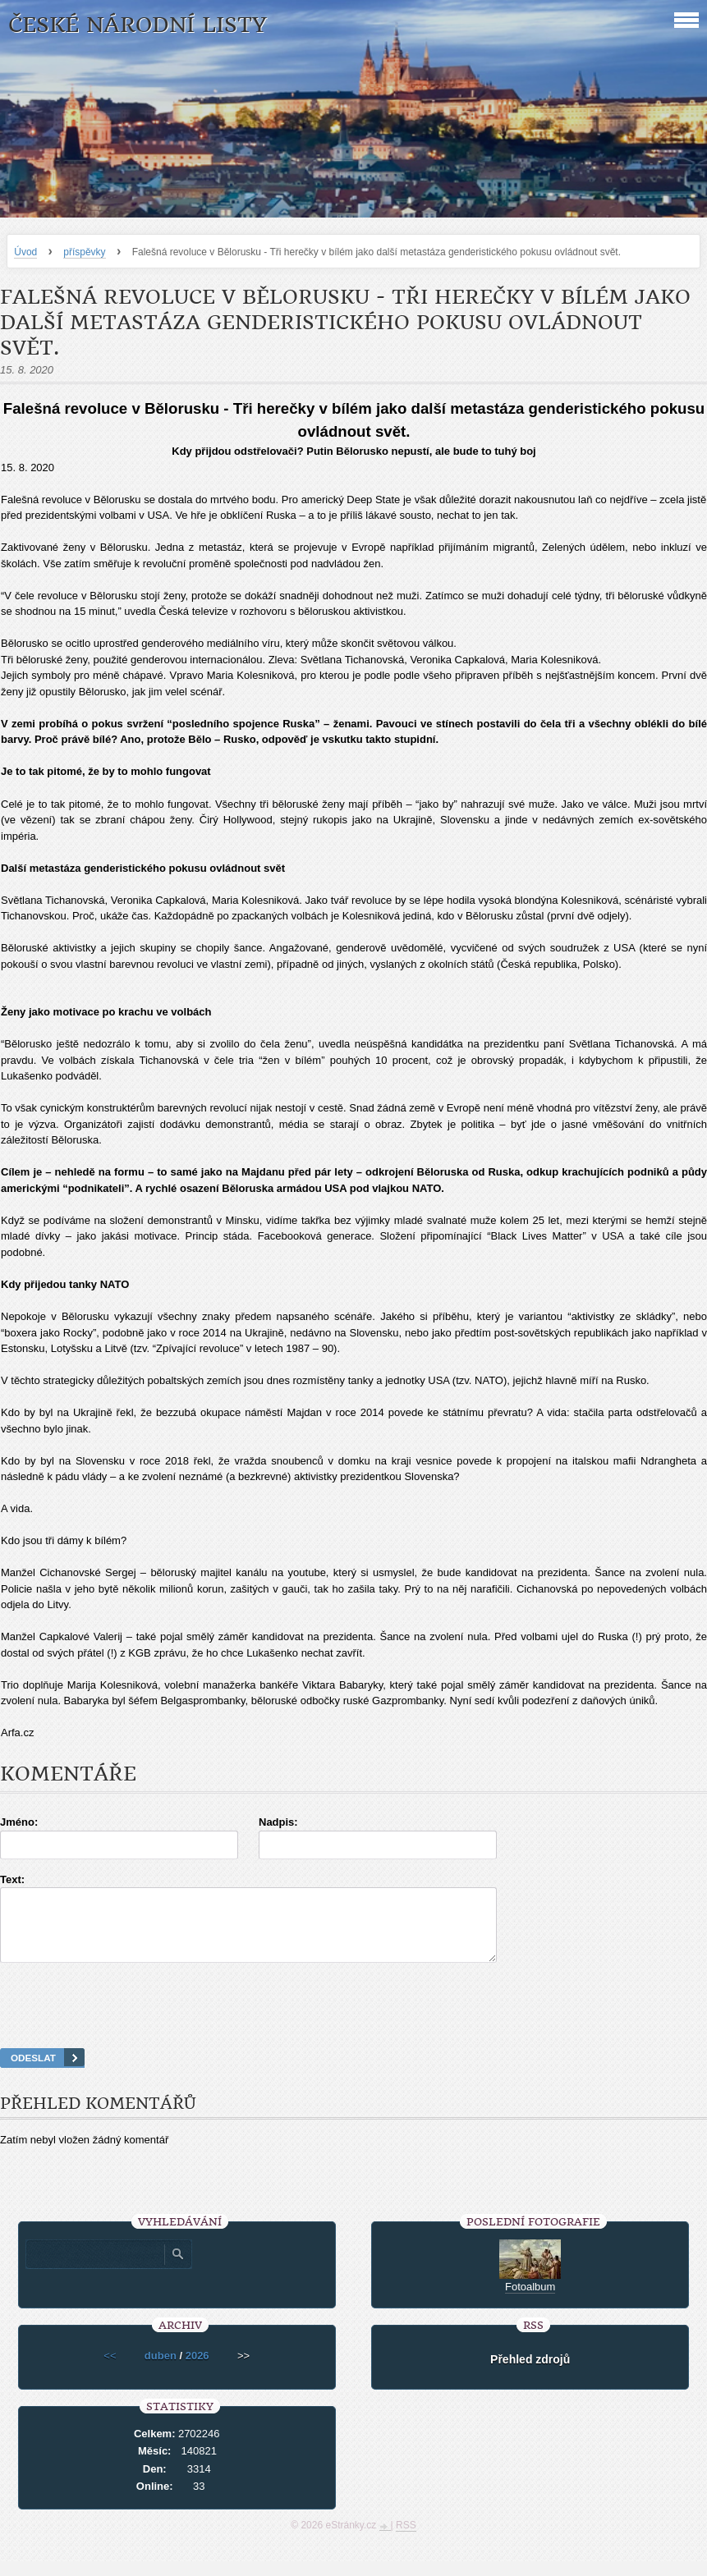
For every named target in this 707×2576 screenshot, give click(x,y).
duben (161, 2370)
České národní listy (137, 25)
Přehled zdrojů (530, 2374)
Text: (12, 1879)
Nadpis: (278, 1822)
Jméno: (19, 1822)
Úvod (25, 252)
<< (109, 2370)
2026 (197, 2370)
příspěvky (84, 252)
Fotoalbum (530, 2301)
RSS (406, 2540)
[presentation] (354, 2026)
